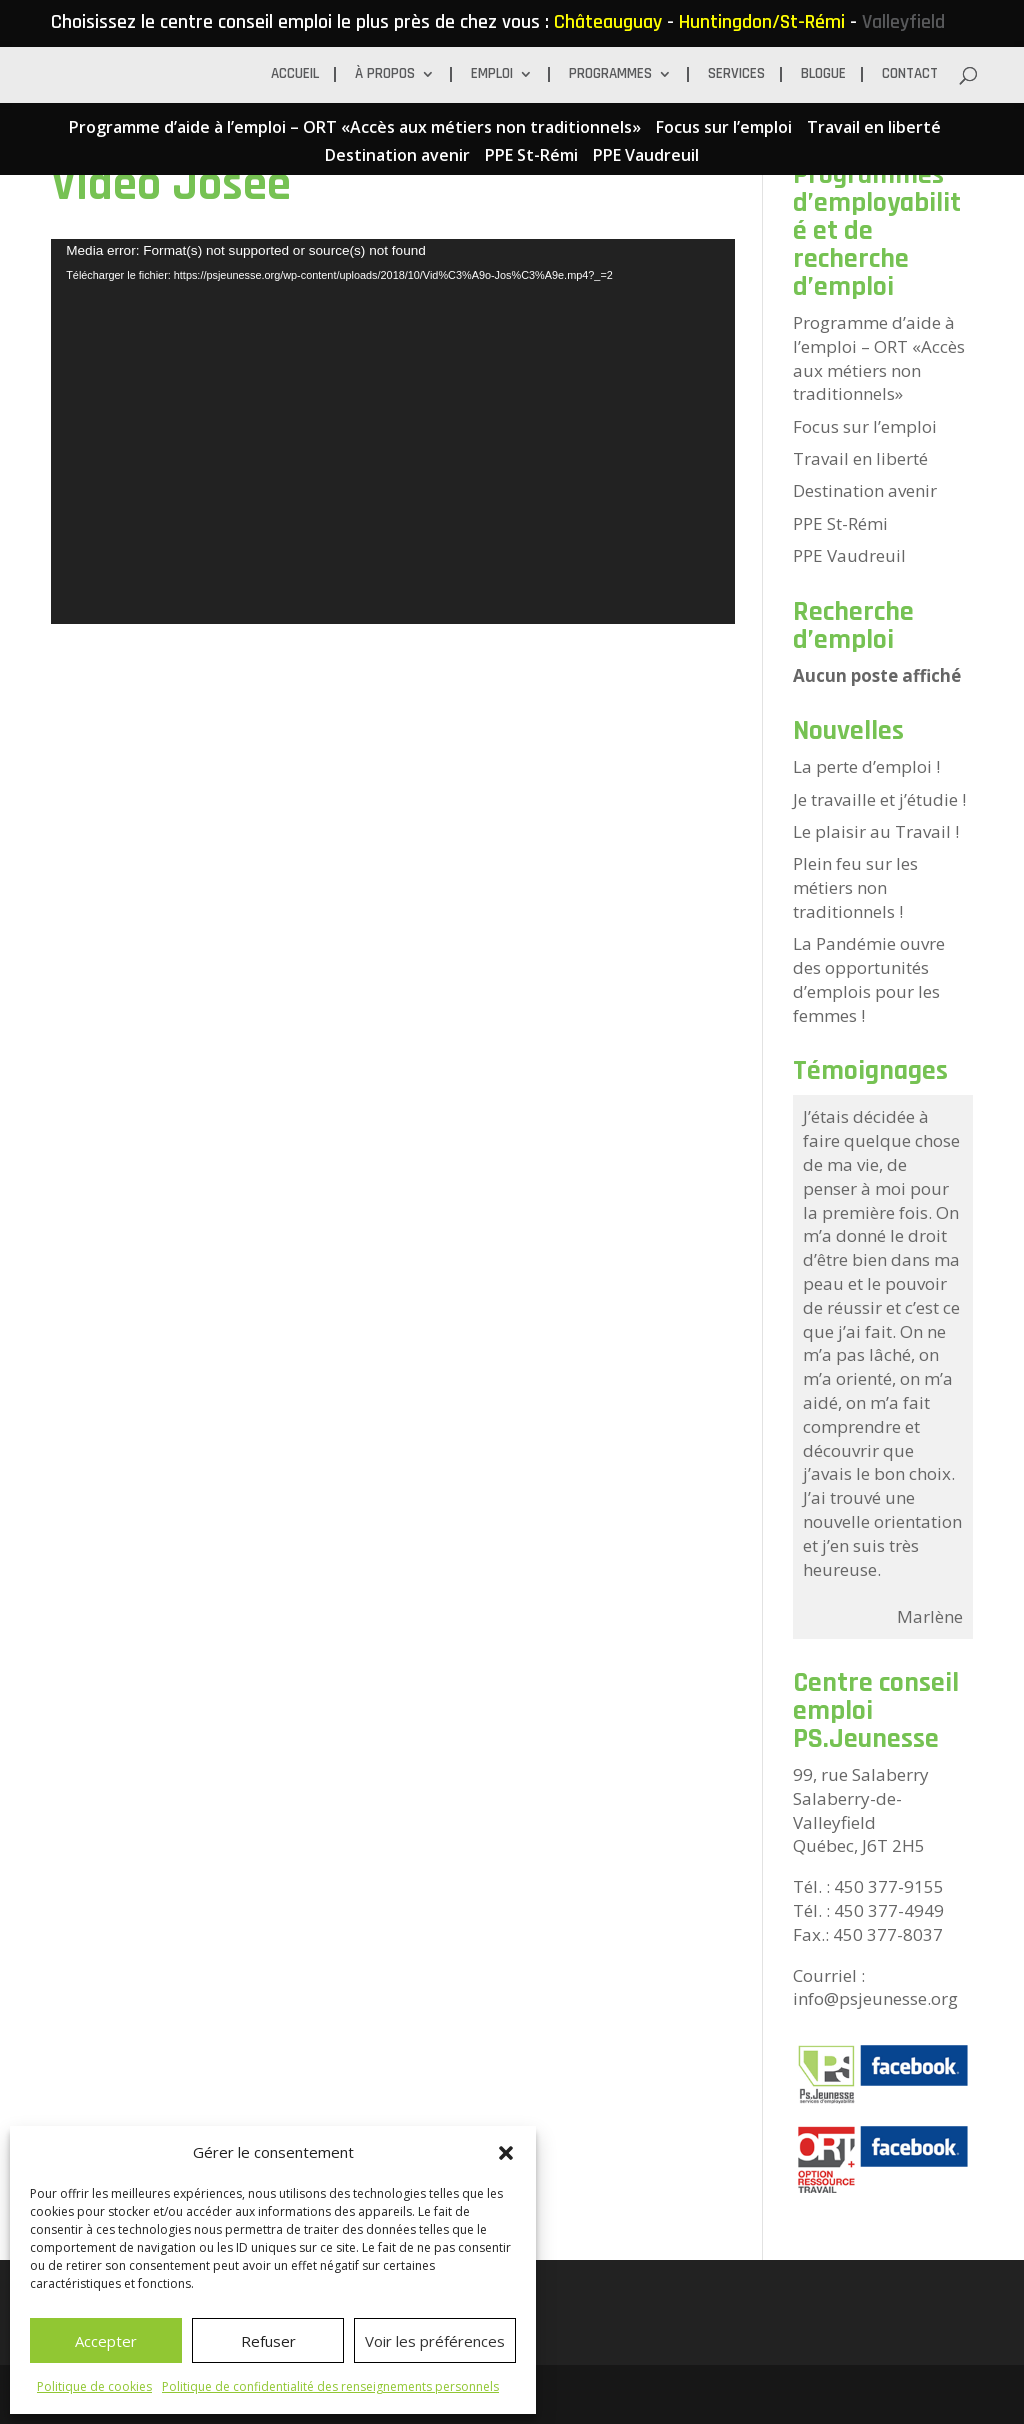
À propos (385, 75)
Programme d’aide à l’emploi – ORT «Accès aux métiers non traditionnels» (355, 128)
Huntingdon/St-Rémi (762, 22)
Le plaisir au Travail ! (876, 831)
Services (736, 75)
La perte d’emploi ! (866, 766)
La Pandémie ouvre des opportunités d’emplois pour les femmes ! (869, 979)
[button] (506, 2153)
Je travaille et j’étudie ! (879, 799)
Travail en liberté (874, 128)
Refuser (268, 2341)
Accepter (106, 2341)
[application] (393, 431)
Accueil (295, 75)
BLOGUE (823, 75)
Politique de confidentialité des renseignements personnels (330, 2386)
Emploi (492, 75)
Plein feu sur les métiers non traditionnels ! (855, 887)
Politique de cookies (94, 2386)
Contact (910, 75)
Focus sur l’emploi (724, 128)
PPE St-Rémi (531, 156)
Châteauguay (608, 22)
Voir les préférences (435, 2341)
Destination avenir (397, 156)
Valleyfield (903, 22)
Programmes (610, 75)
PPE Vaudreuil (646, 156)
